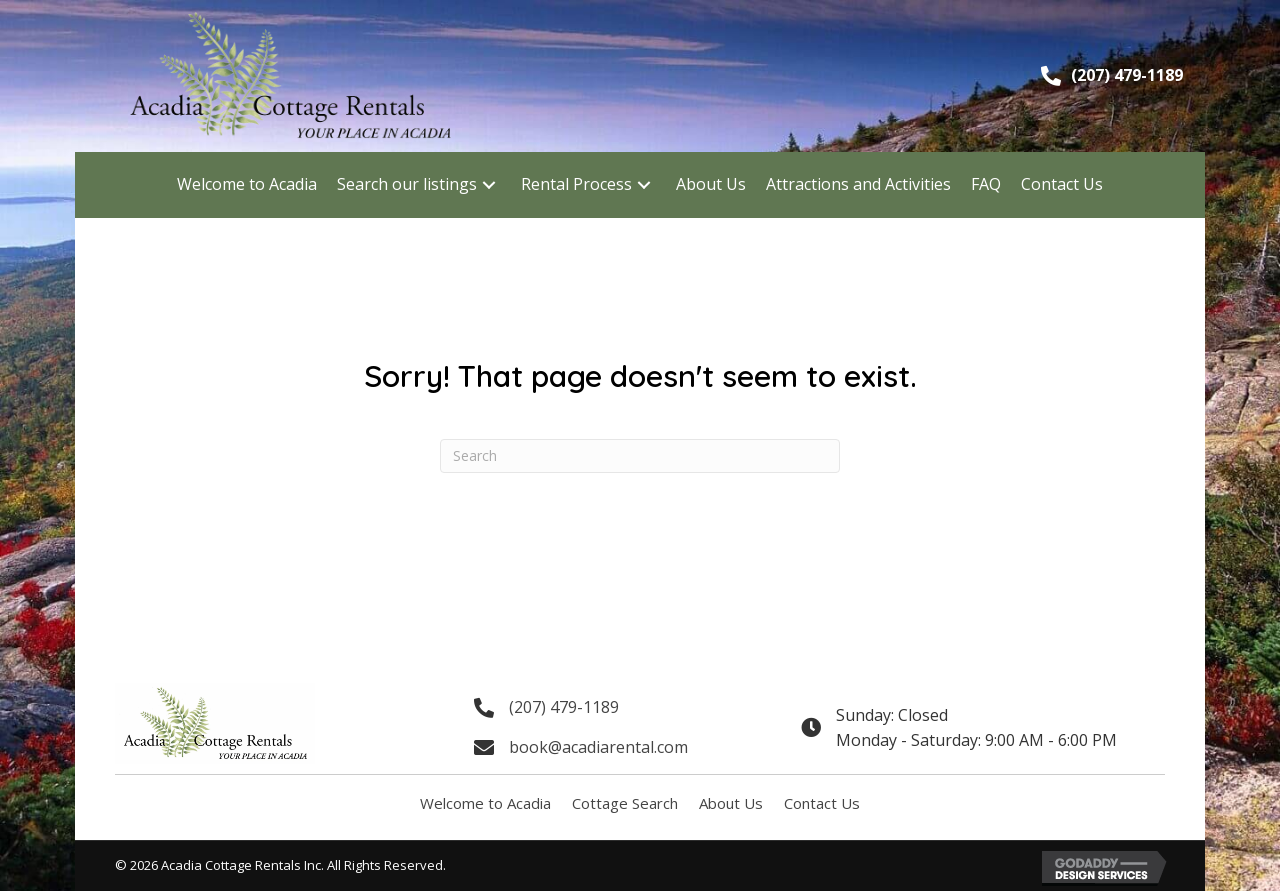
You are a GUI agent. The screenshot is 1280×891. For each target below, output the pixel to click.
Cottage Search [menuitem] (625, 803)
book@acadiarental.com (598, 747)
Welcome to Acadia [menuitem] (485, 803)
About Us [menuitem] (731, 803)
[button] (489, 184)
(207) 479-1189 (1127, 75)
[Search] (640, 456)
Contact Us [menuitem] (822, 803)
